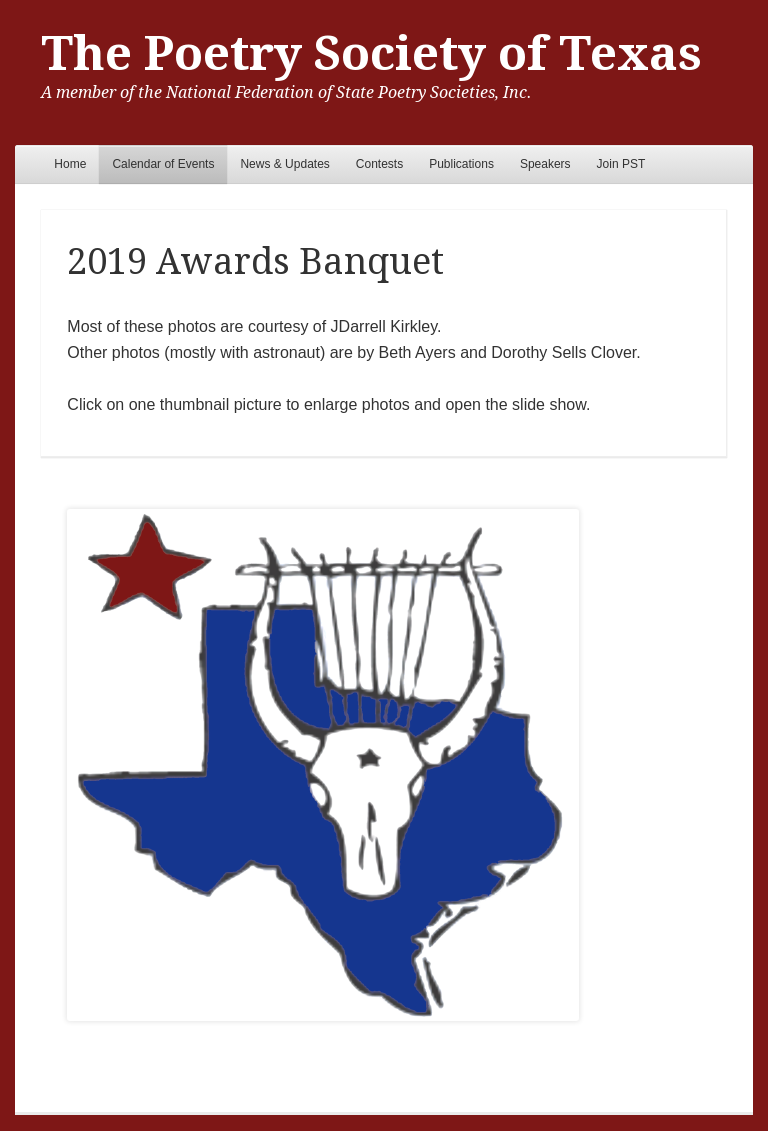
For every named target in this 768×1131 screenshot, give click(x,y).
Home (70, 164)
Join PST (621, 164)
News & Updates (284, 164)
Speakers (545, 164)
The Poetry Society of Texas (371, 53)
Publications (461, 164)
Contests (379, 164)
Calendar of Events (163, 164)
